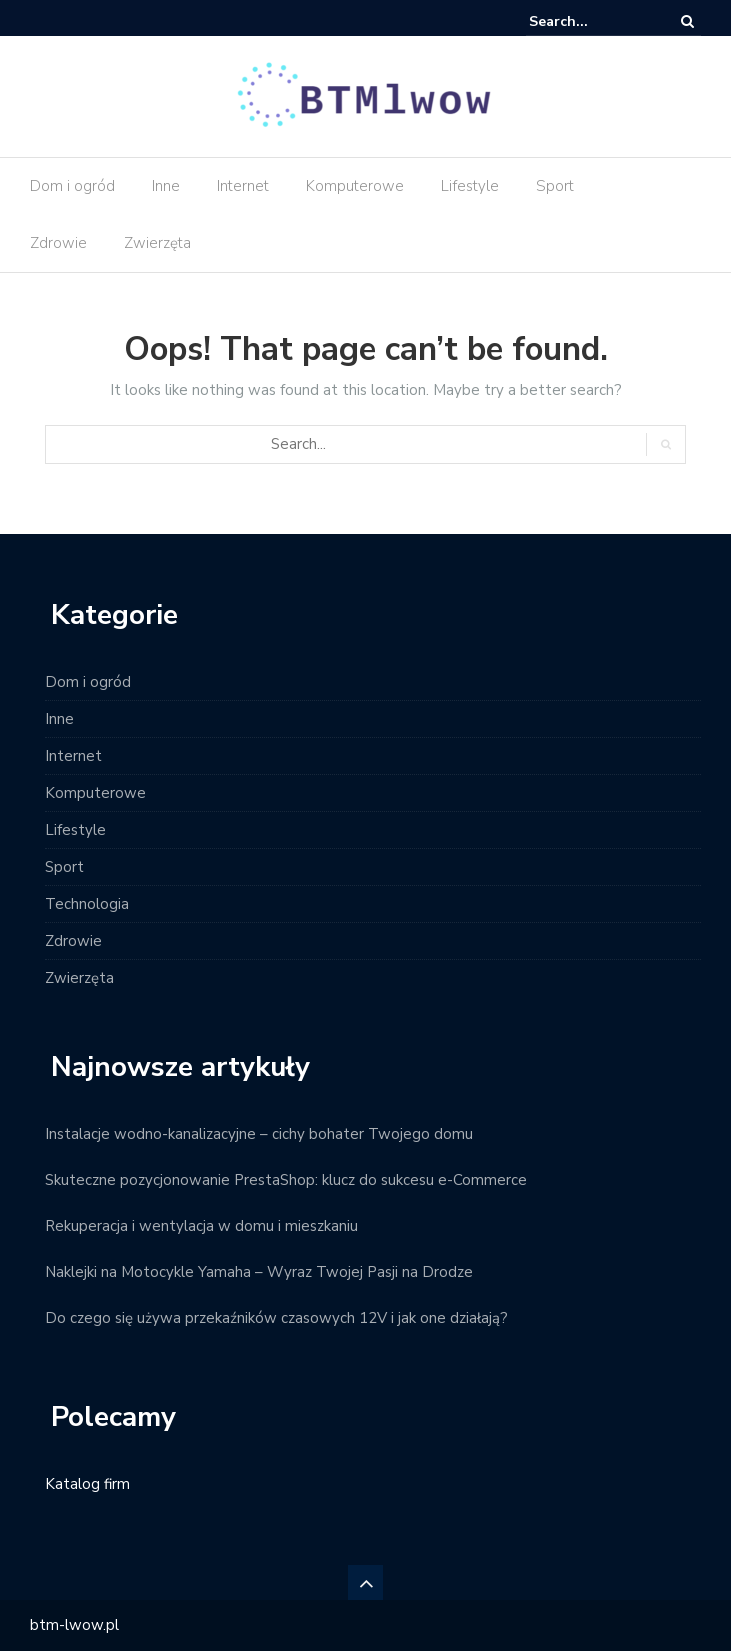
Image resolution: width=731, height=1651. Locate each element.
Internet (243, 186)
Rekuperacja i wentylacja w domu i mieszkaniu (201, 1226)
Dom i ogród (72, 186)
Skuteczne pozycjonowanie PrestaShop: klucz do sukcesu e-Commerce (286, 1180)
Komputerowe (355, 186)
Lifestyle (470, 186)
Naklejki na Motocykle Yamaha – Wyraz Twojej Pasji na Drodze (259, 1272)
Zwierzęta (157, 243)
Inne (166, 186)
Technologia (87, 904)
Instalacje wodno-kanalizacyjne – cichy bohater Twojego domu (259, 1134)
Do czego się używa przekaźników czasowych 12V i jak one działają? (276, 1318)
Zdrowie (58, 243)
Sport (555, 186)
